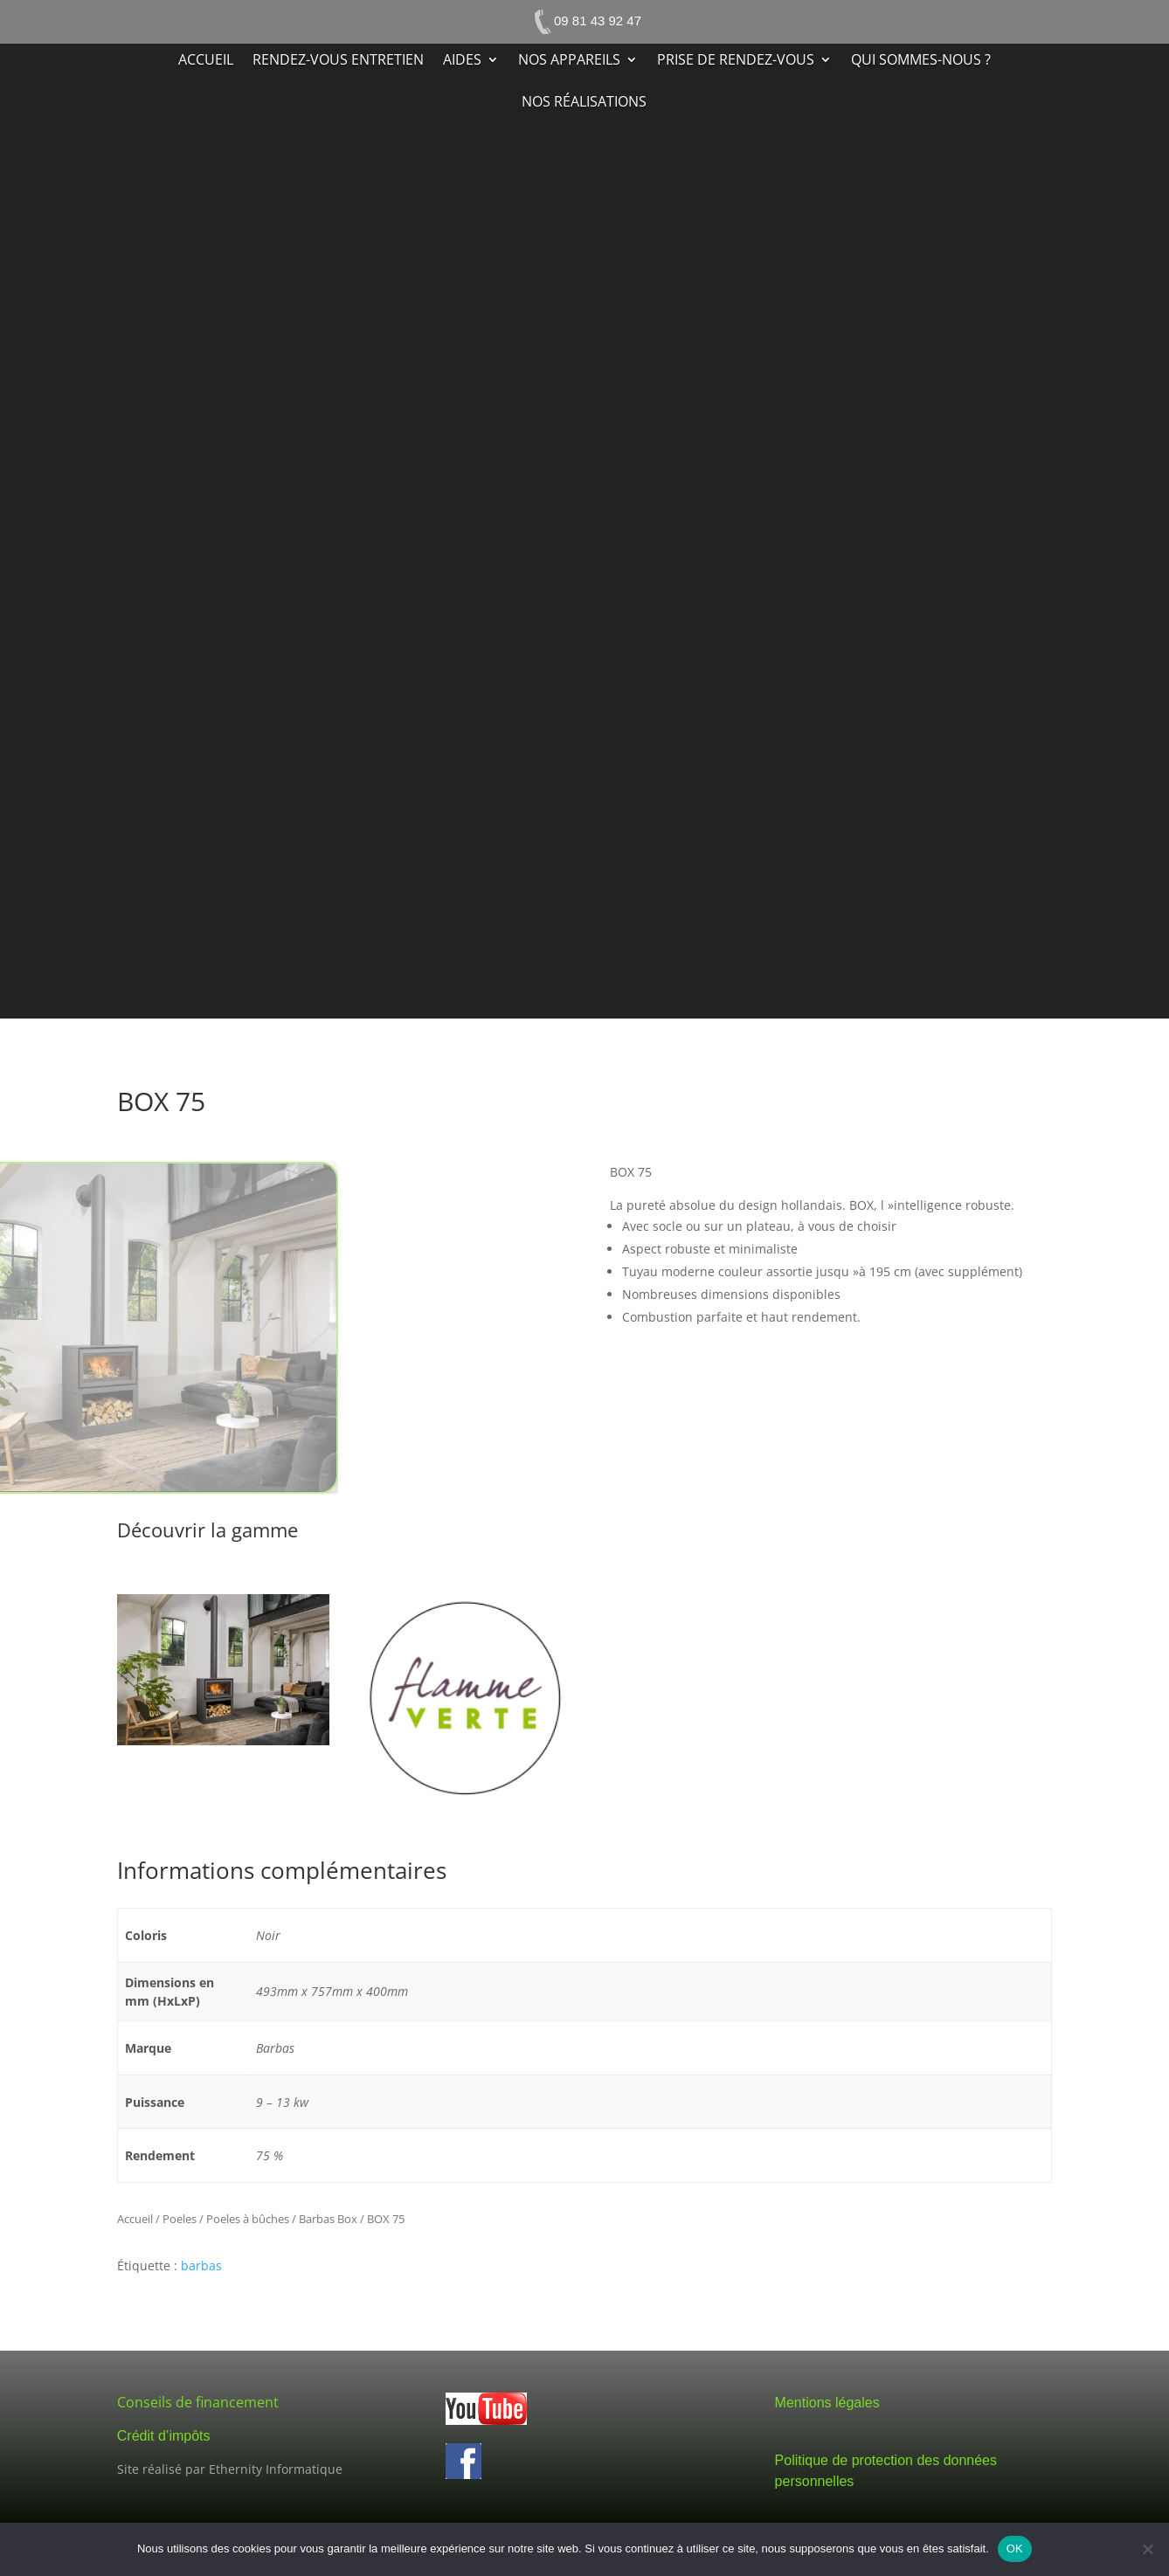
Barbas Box (328, 2219)
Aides (462, 61)
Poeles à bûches (247, 2219)
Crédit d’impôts (164, 2435)
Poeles (180, 2219)
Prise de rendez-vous (735, 61)
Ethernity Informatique (275, 2469)
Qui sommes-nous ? (921, 61)
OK (1014, 2548)
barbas (201, 2265)
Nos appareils (569, 61)
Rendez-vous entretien (338, 61)
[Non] (1147, 2549)
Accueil (205, 61)
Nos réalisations (584, 103)
